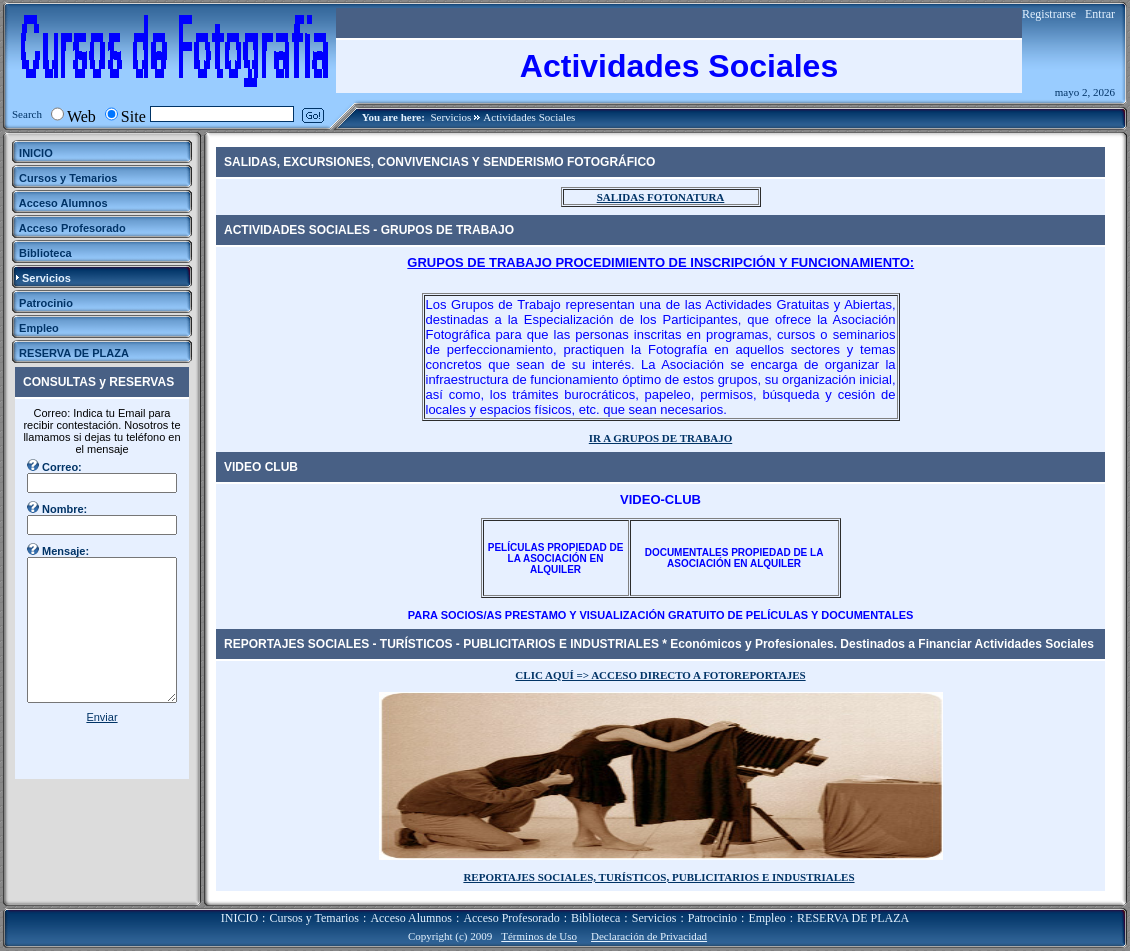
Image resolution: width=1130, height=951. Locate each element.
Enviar (101, 717)
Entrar (1100, 14)
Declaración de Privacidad (649, 936)
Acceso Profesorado (511, 918)
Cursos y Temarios (314, 918)
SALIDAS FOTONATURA (661, 197)
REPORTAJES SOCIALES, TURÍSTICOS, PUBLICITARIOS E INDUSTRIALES (658, 877)
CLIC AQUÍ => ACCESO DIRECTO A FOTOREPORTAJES (660, 675)
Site (133, 116)
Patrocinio (712, 918)
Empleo (766, 918)
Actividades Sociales (529, 117)
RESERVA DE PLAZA (853, 918)
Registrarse (1049, 14)
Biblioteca (595, 918)
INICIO (239, 918)
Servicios (450, 117)
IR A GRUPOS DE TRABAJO (660, 438)
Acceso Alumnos (411, 918)
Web (81, 116)
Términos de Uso (539, 936)
